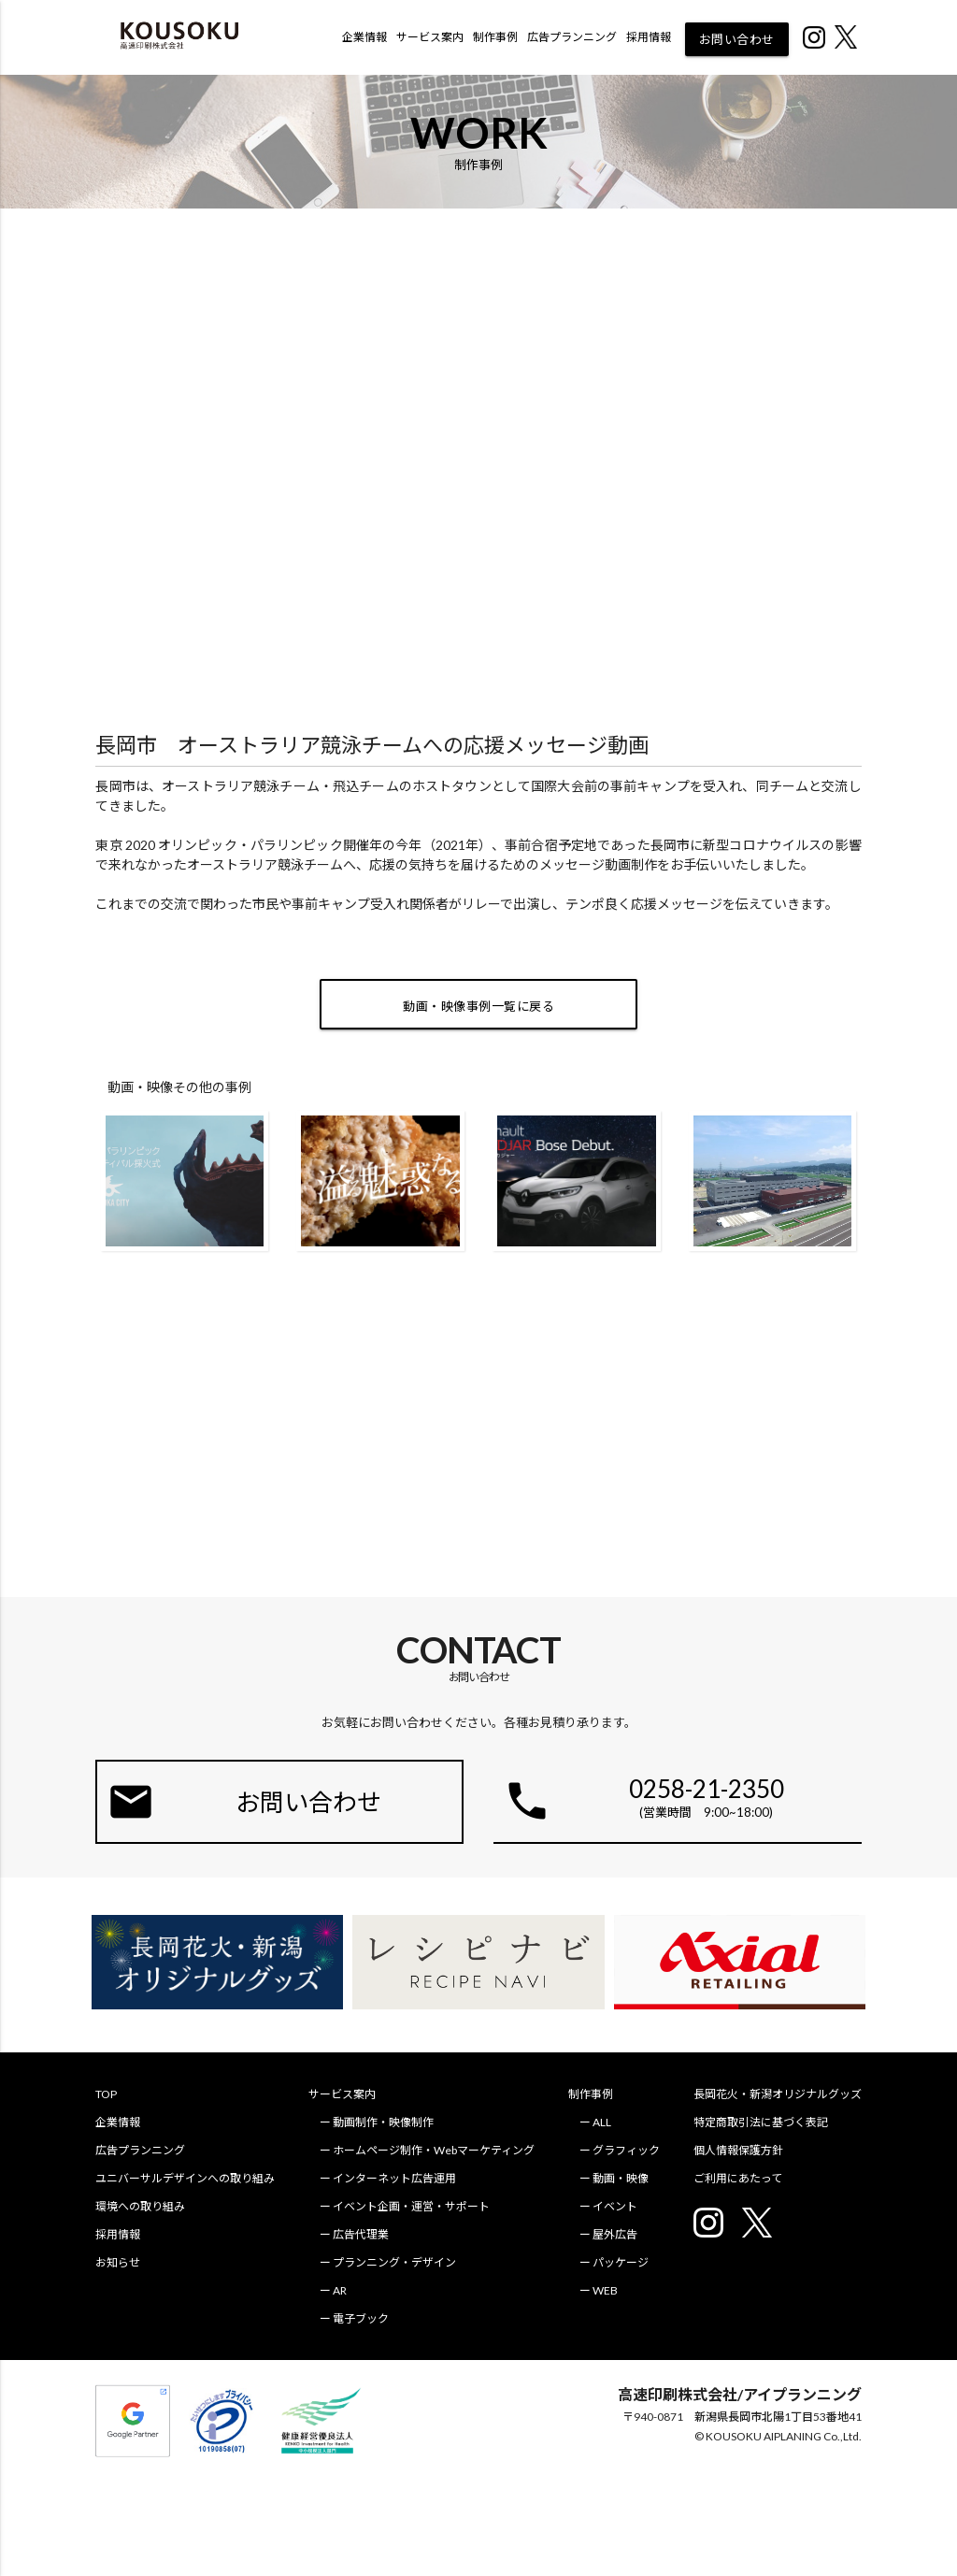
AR (340, 2290)
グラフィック (626, 2150)
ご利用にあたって (737, 2178)
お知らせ (117, 2262)
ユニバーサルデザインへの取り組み (185, 2178)
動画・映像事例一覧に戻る (478, 1006)
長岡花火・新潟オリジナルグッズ (777, 2094)
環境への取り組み (140, 2206)
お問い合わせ (737, 39)
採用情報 (648, 37)
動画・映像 (621, 2178)
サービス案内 (430, 37)
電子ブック (361, 2318)
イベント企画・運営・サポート (411, 2206)
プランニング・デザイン (394, 2262)
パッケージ (621, 2262)
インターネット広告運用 (394, 2178)
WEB (605, 2290)
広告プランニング (572, 37)
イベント (615, 2206)
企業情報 (364, 37)
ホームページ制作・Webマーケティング (434, 2150)
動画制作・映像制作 (383, 2122)
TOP (106, 2094)
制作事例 (495, 37)
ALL (602, 2122)
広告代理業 (361, 2234)
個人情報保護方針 (738, 2150)
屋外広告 (615, 2234)
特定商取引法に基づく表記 (760, 2122)
